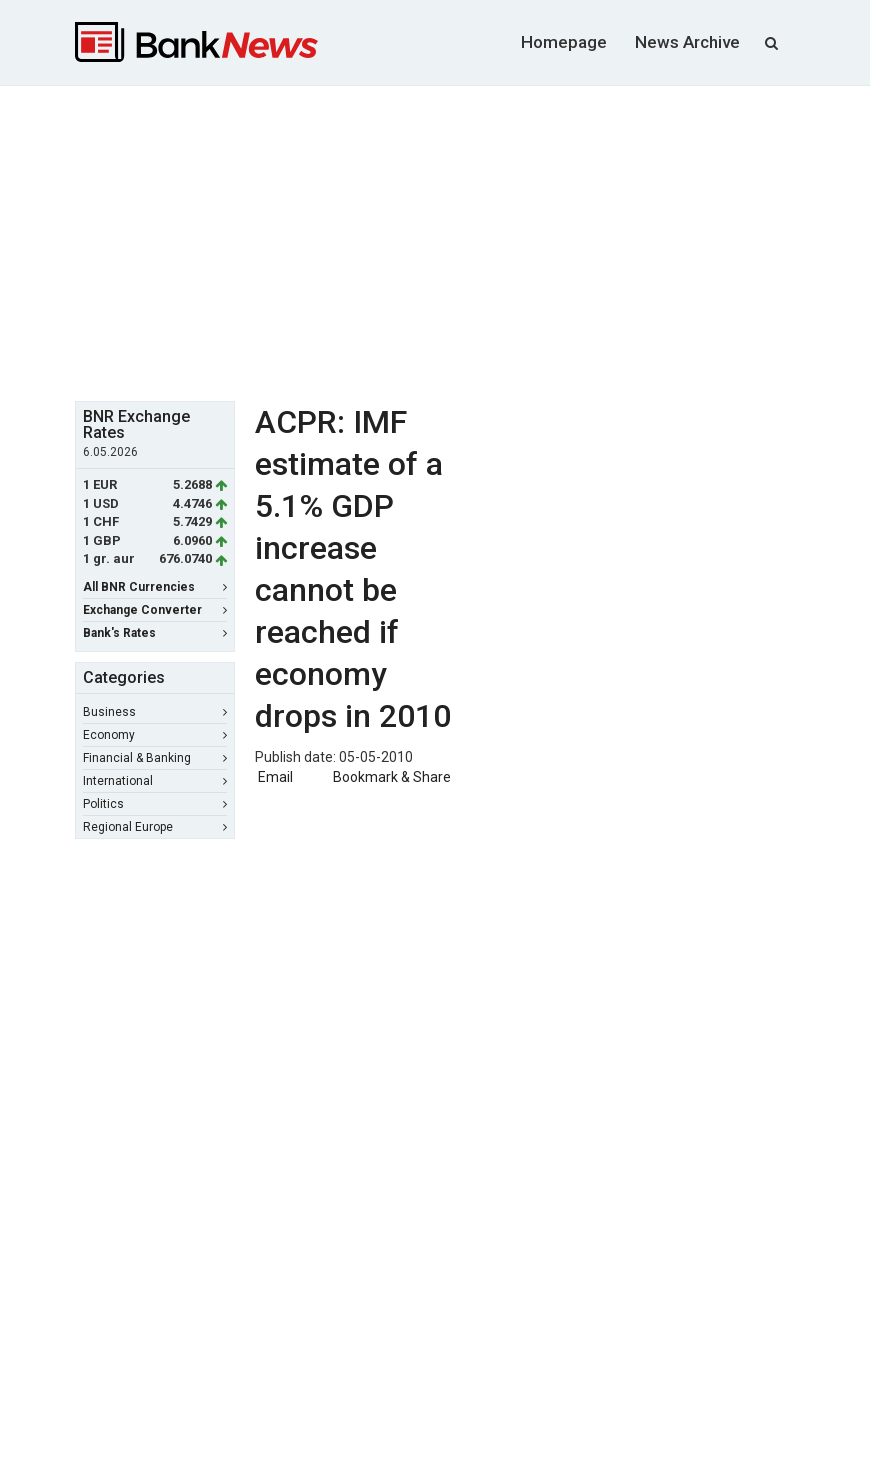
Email (274, 777)
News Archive (687, 42)
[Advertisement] (472, 241)
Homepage (564, 42)
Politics (155, 804)
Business (155, 712)
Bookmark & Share (392, 777)
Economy (155, 735)
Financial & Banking (155, 758)
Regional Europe (155, 827)
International (155, 781)
